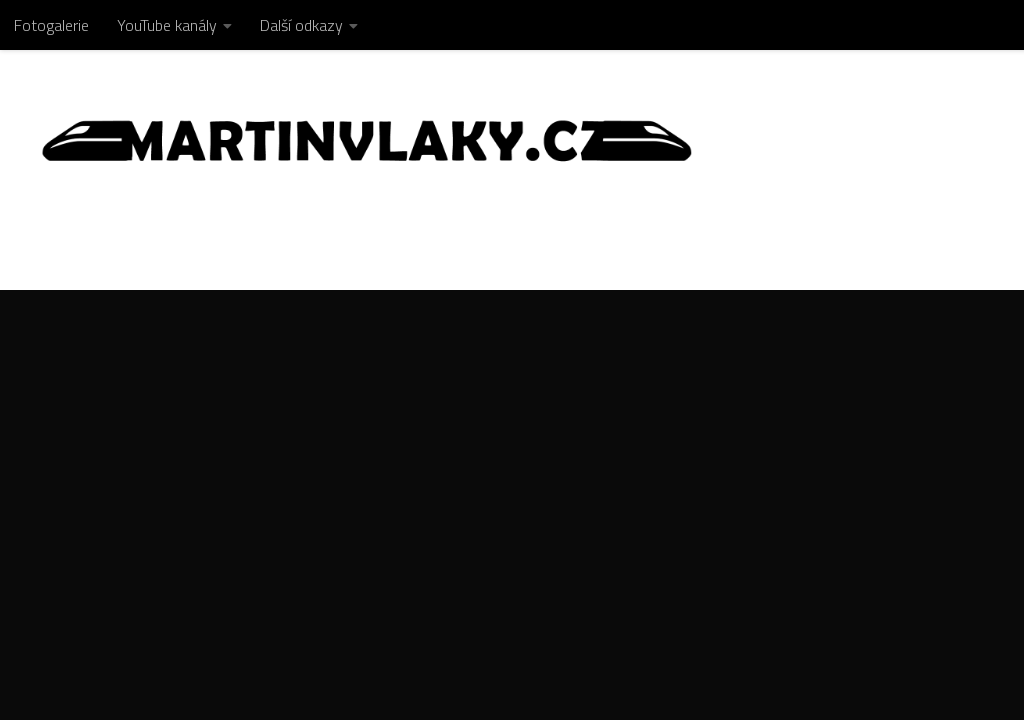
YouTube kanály (167, 25)
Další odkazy (301, 25)
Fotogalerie (51, 25)
